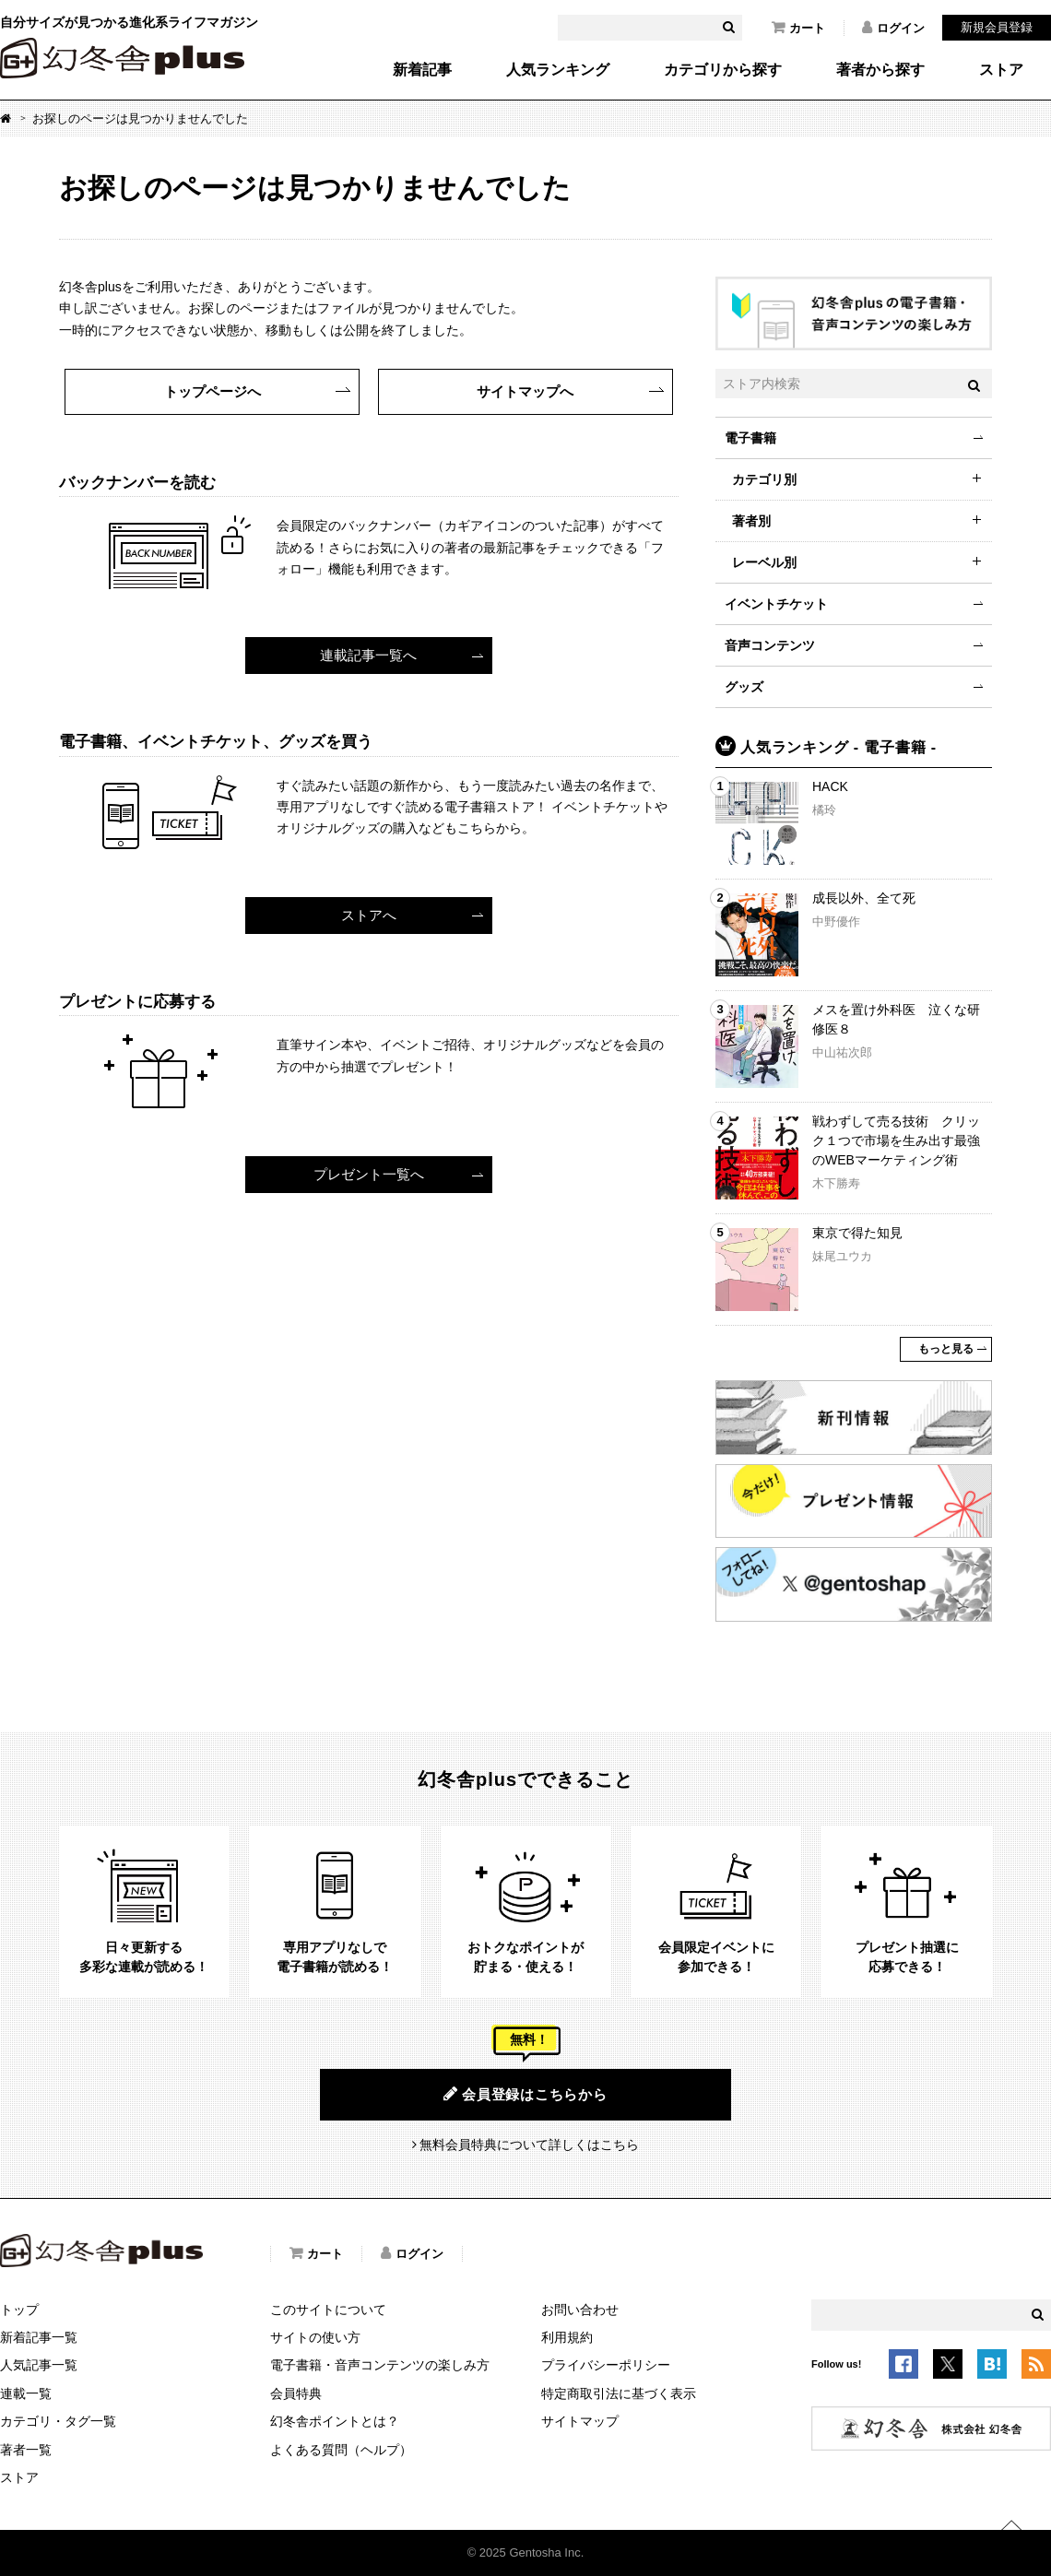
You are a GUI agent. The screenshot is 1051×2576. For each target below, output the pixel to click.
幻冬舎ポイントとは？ (334, 2421)
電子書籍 (750, 438)
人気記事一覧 (38, 2364)
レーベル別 (764, 562)
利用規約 (567, 2337)
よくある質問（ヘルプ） (341, 2449)
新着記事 (422, 70)
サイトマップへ (525, 391)
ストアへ (368, 915)
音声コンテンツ (770, 645)
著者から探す (880, 70)
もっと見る (946, 1348)
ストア (1001, 70)
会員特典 (296, 2393)
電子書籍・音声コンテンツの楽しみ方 (380, 2364)
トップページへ (212, 391)
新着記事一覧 (38, 2337)
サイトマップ (580, 2421)
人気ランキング (557, 70)
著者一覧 (26, 2449)
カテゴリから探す (723, 70)
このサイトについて (328, 2309)
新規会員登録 (997, 27)
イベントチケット (776, 604)
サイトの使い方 (315, 2337)
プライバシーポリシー (605, 2364)
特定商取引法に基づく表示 (618, 2393)
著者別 (751, 521)
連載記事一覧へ (368, 655)
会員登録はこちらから (525, 2094)
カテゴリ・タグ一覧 (58, 2421)
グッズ (744, 686)
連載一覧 (26, 2393)
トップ (19, 2309)
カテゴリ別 (764, 479)
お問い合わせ (580, 2309)
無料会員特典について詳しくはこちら (529, 2144)
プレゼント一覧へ (368, 1174)
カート (798, 27)
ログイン (893, 27)
